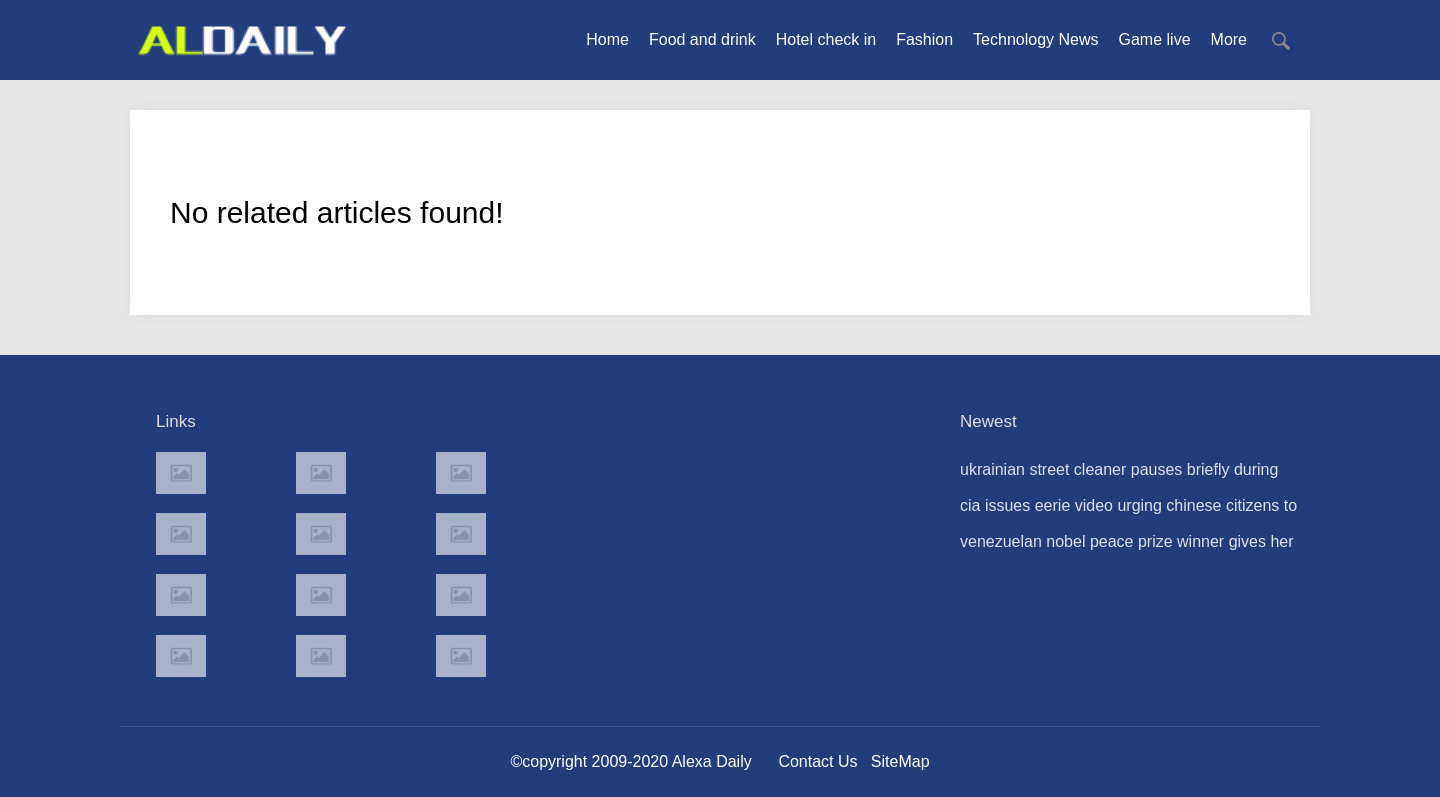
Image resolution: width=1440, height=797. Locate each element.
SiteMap (900, 761)
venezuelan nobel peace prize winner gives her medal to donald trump (1127, 546)
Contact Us (817, 761)
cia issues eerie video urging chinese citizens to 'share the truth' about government (1128, 510)
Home (607, 39)
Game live (1155, 39)
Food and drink (702, 39)
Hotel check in (826, 39)
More (1229, 39)
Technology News (1035, 39)
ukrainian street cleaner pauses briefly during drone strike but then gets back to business (1119, 474)
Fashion (924, 39)
